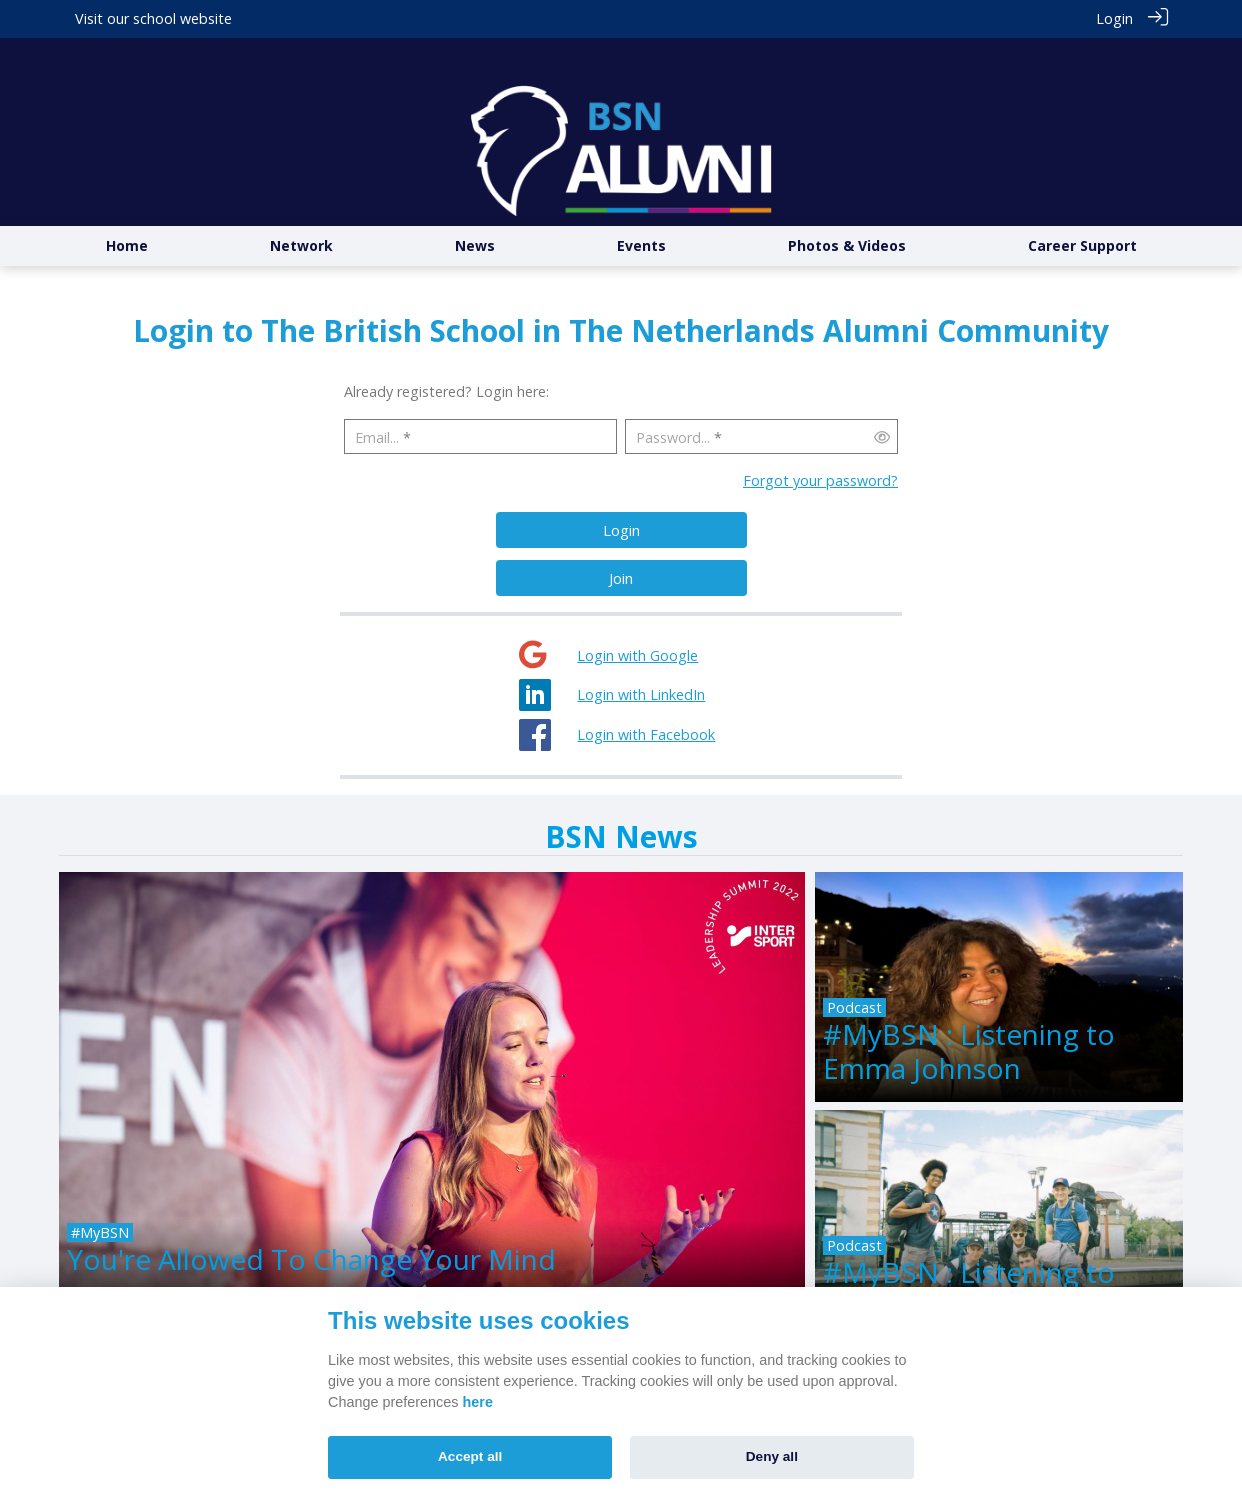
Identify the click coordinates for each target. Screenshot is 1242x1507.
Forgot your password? (820, 442)
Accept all (470, 1456)
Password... (673, 398)
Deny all (772, 1456)
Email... (377, 398)
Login (1114, 18)
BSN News (621, 797)
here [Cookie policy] (478, 1402)
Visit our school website (153, 18)
